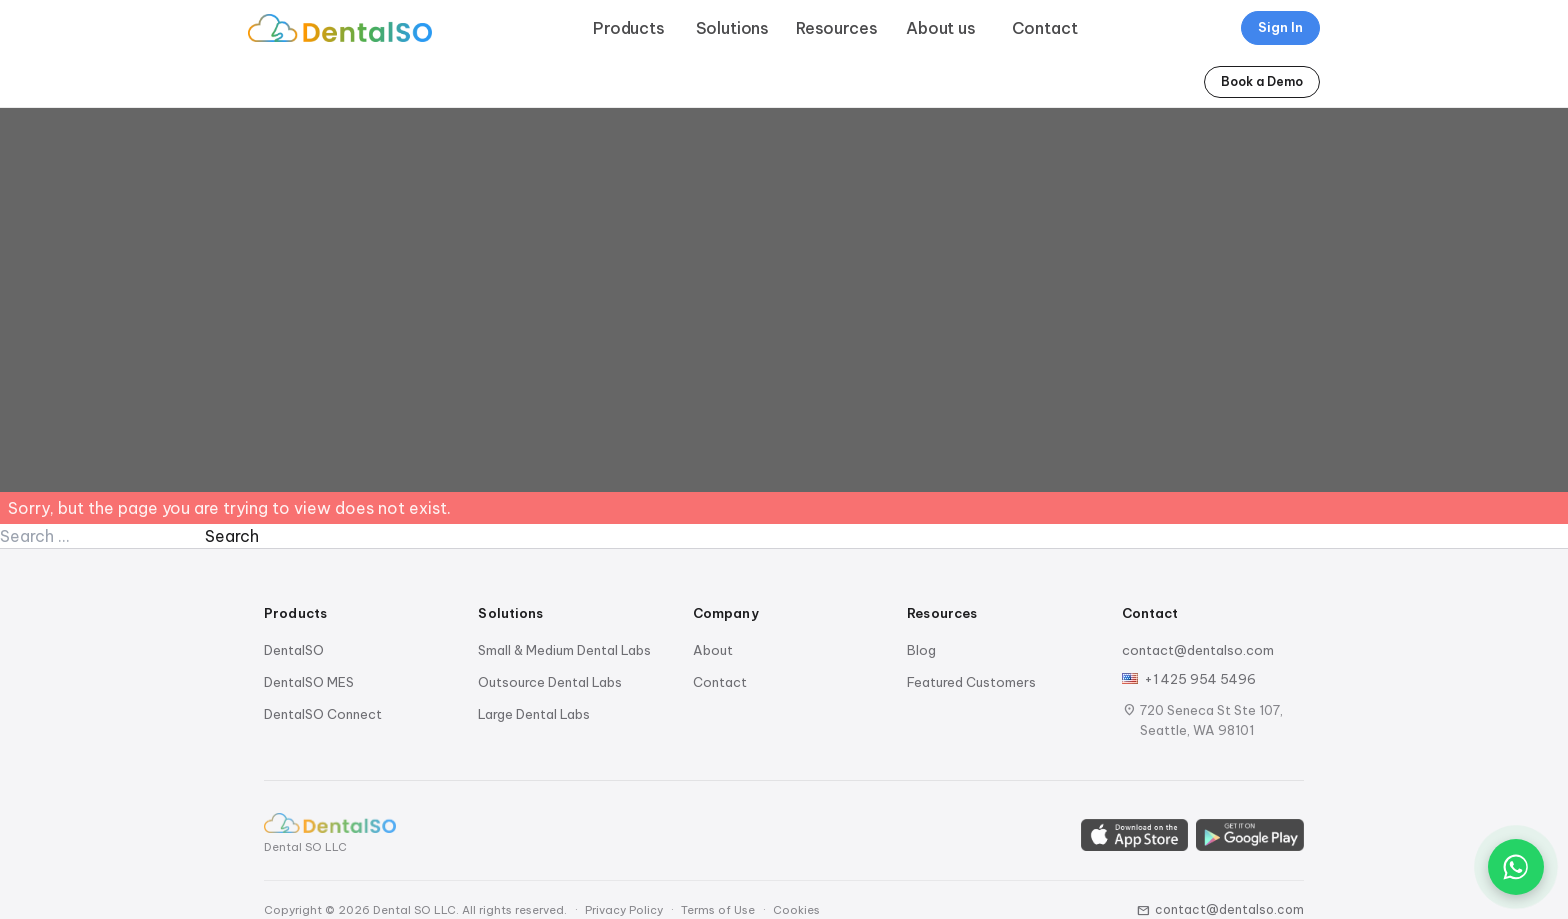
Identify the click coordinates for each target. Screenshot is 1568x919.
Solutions (733, 28)
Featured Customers (971, 682)
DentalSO (294, 650)
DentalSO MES (309, 682)
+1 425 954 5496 (1200, 679)
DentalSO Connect (323, 714)
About (713, 650)
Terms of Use (718, 910)
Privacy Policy (624, 910)
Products (629, 28)
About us (941, 28)
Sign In (1280, 27)
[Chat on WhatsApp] (1516, 867)
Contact (1045, 28)
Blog (921, 650)
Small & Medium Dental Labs (564, 650)
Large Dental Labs (534, 714)
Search (232, 536)
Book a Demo (1262, 81)
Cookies (796, 910)
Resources (837, 28)
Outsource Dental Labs (550, 682)
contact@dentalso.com (1198, 650)
